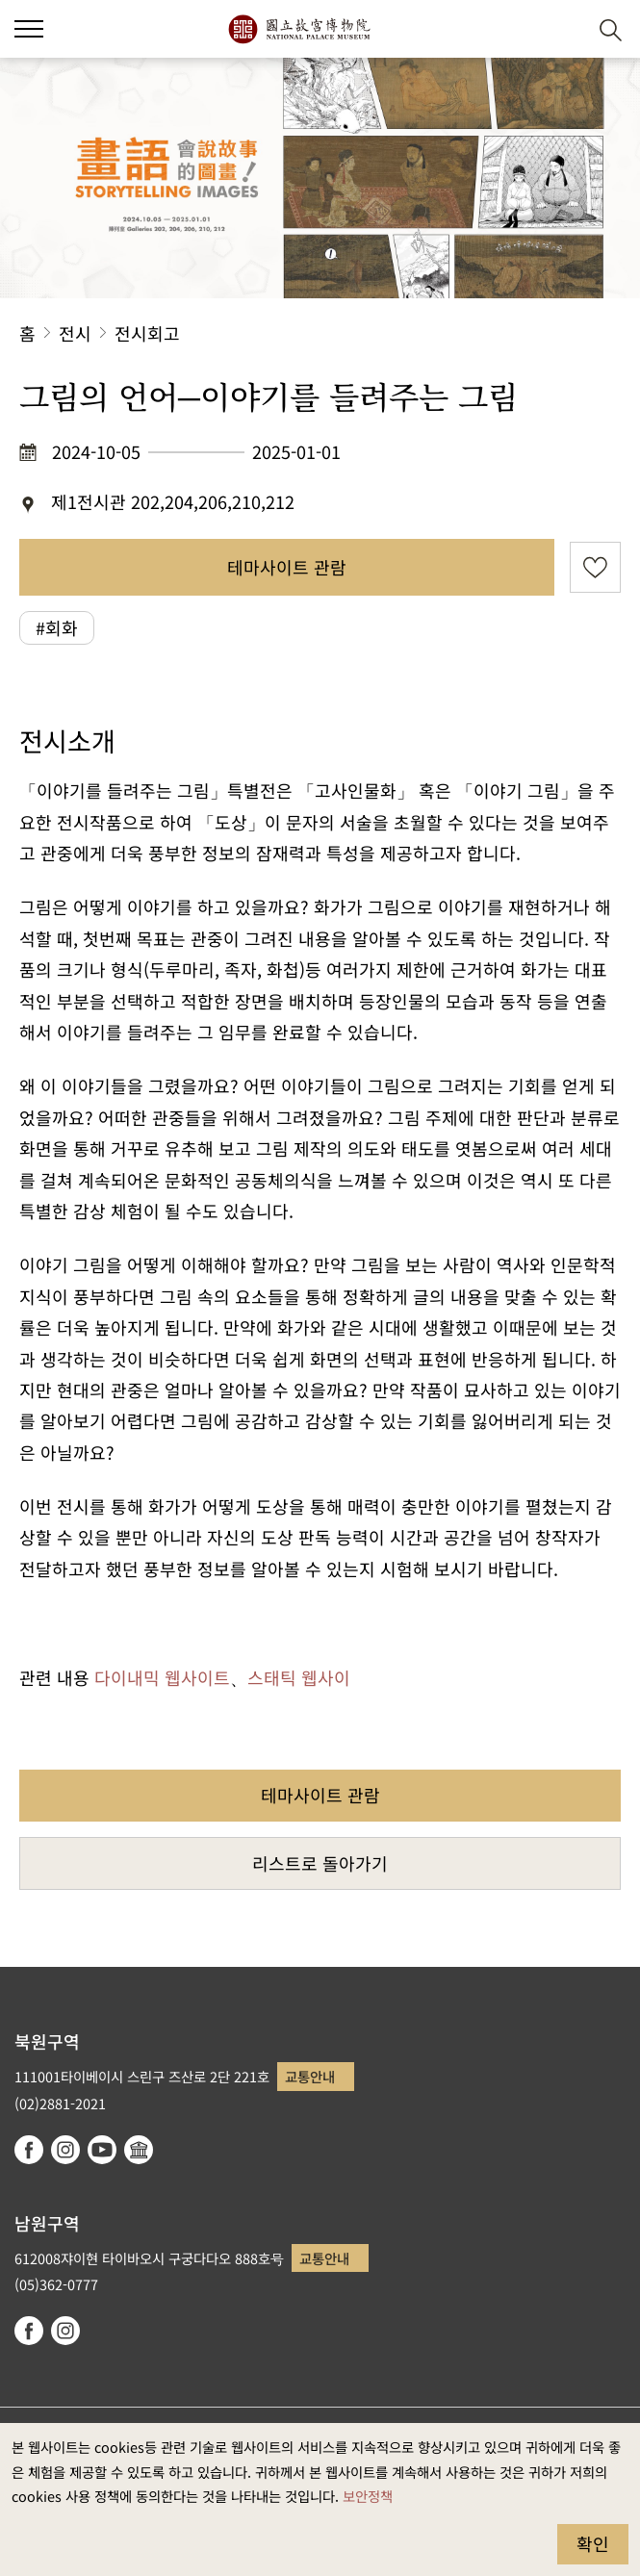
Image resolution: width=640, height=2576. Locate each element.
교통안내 (310, 2076)
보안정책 (368, 2496)
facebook (28, 2149)
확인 (592, 2543)
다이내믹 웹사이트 (162, 1677)
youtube (102, 2149)
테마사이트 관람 (286, 566)
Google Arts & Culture (138, 2149)
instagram (65, 2149)
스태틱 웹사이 (298, 1677)
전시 (75, 332)
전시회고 (147, 332)
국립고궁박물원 (298, 29)
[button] (563, 29)
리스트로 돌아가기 (320, 1862)
